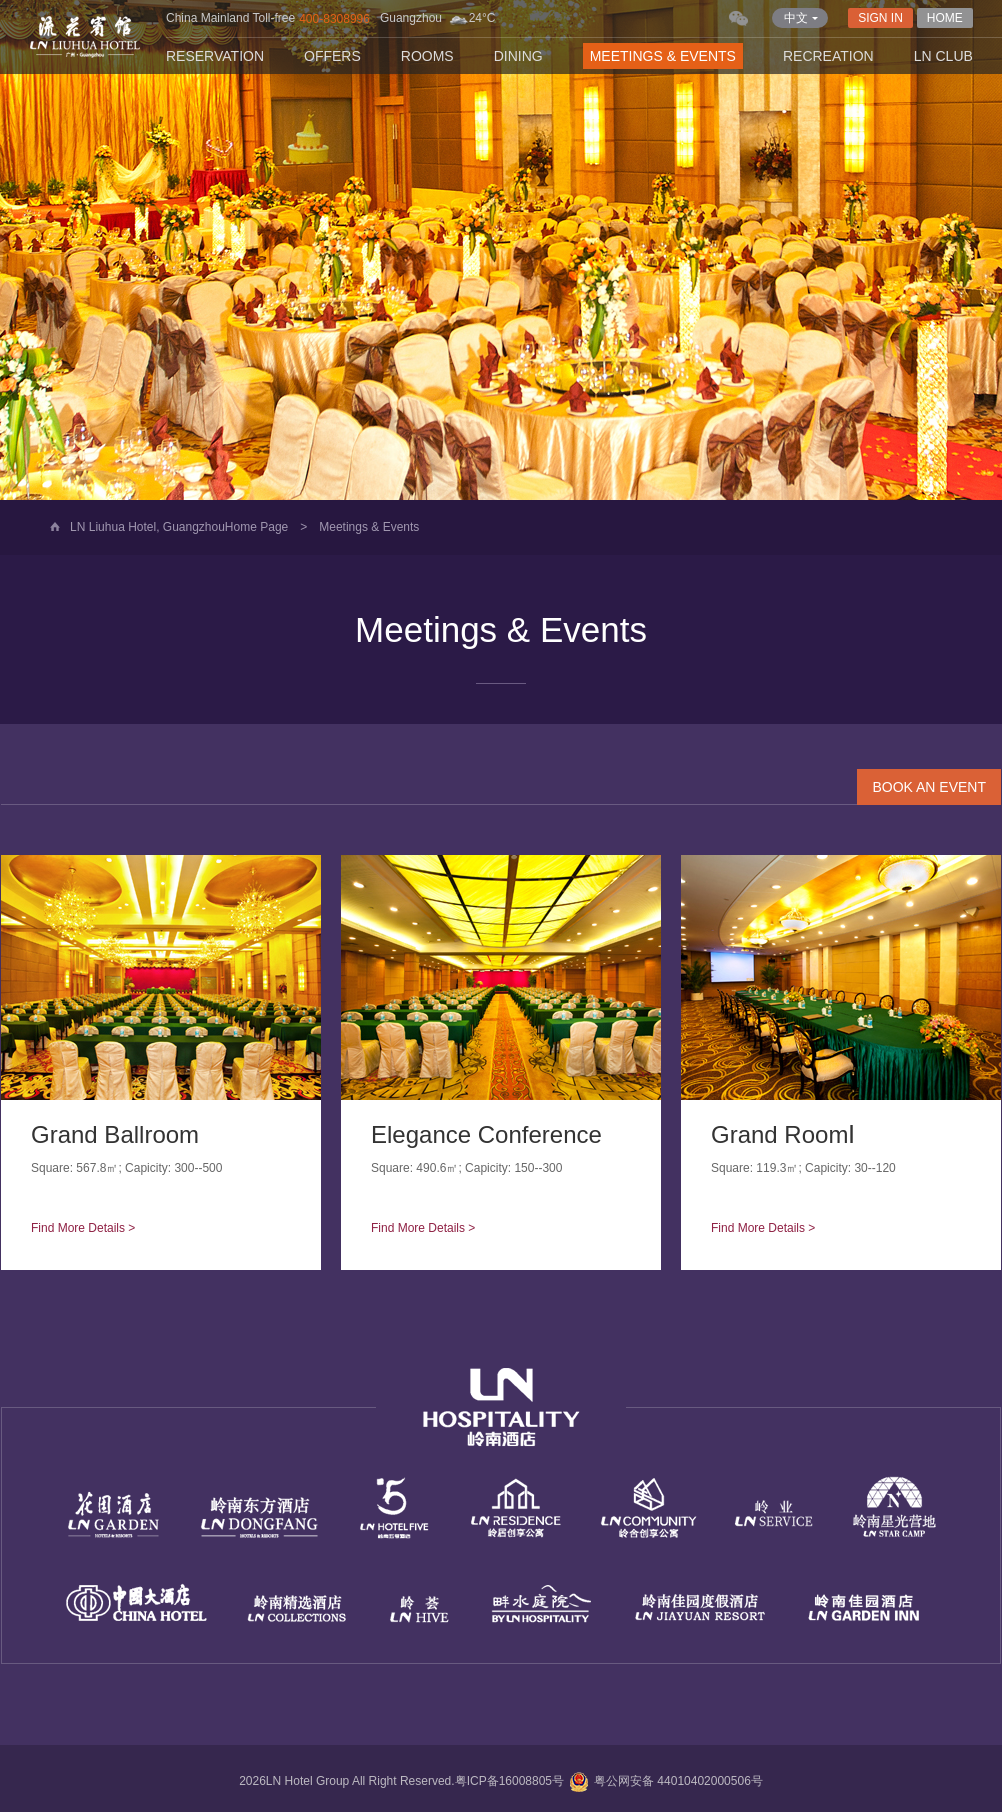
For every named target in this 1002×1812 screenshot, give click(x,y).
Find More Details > (83, 1228)
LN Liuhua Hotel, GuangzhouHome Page (179, 527)
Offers (332, 56)
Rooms (427, 56)
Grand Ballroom (115, 1134)
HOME (945, 18)
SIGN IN (880, 18)
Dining (518, 56)
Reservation (215, 56)
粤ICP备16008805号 (509, 1781)
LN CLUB (943, 56)
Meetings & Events (663, 56)
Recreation (828, 56)
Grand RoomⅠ (783, 1134)
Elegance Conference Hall (510, 1134)
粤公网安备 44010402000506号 (663, 1781)
